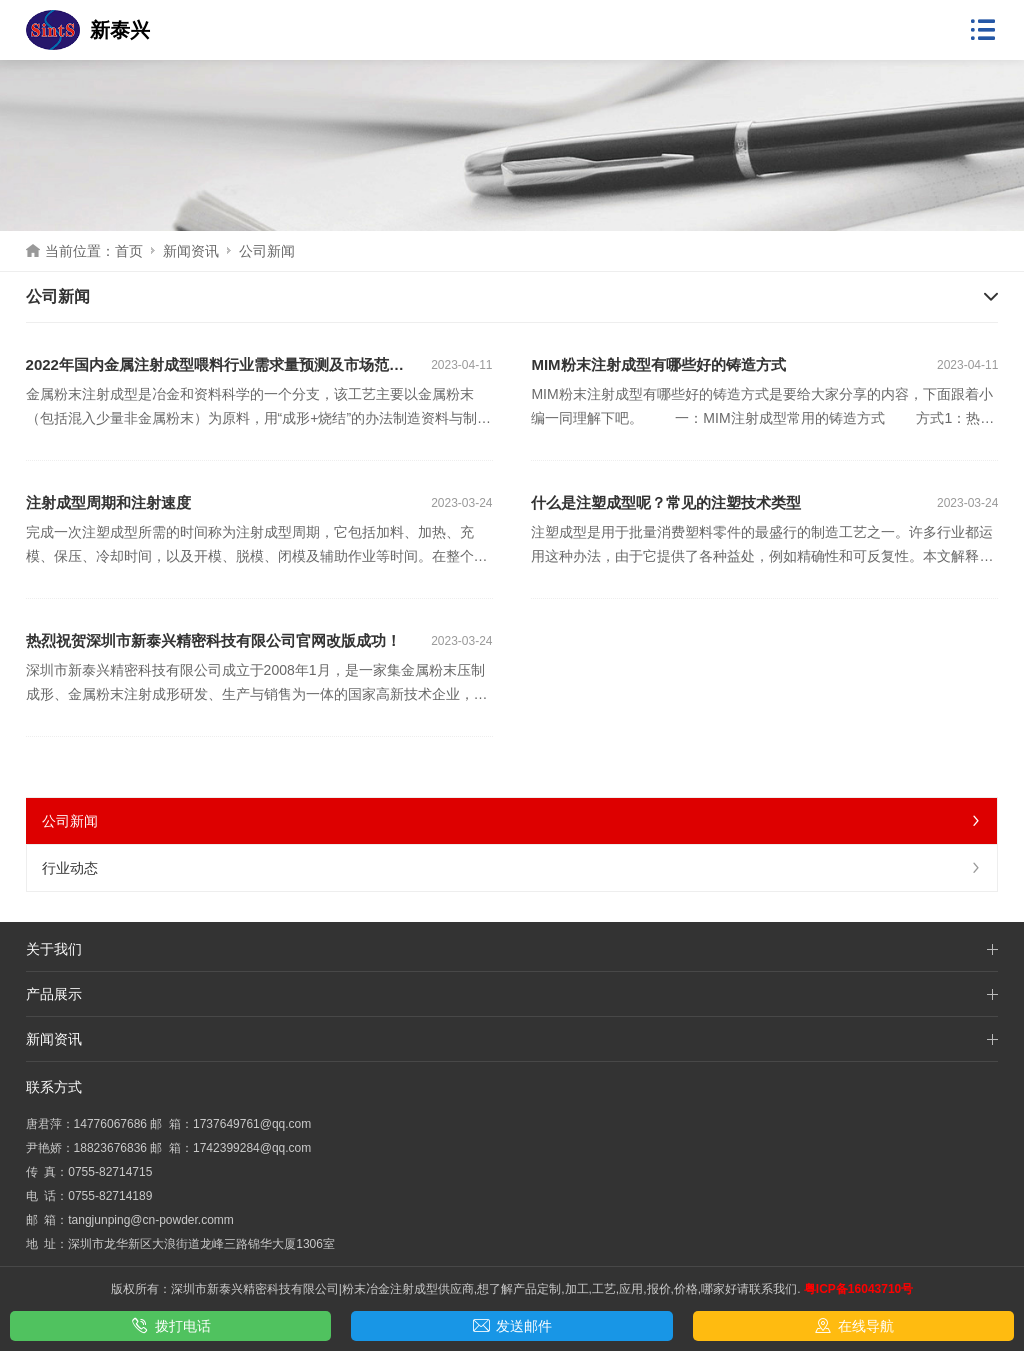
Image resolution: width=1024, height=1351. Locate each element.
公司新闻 (512, 821)
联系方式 (54, 1087)
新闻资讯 (191, 251)
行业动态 (512, 868)
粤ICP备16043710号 (858, 1289)
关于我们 (54, 949)
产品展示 (54, 994)
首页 (129, 251)
